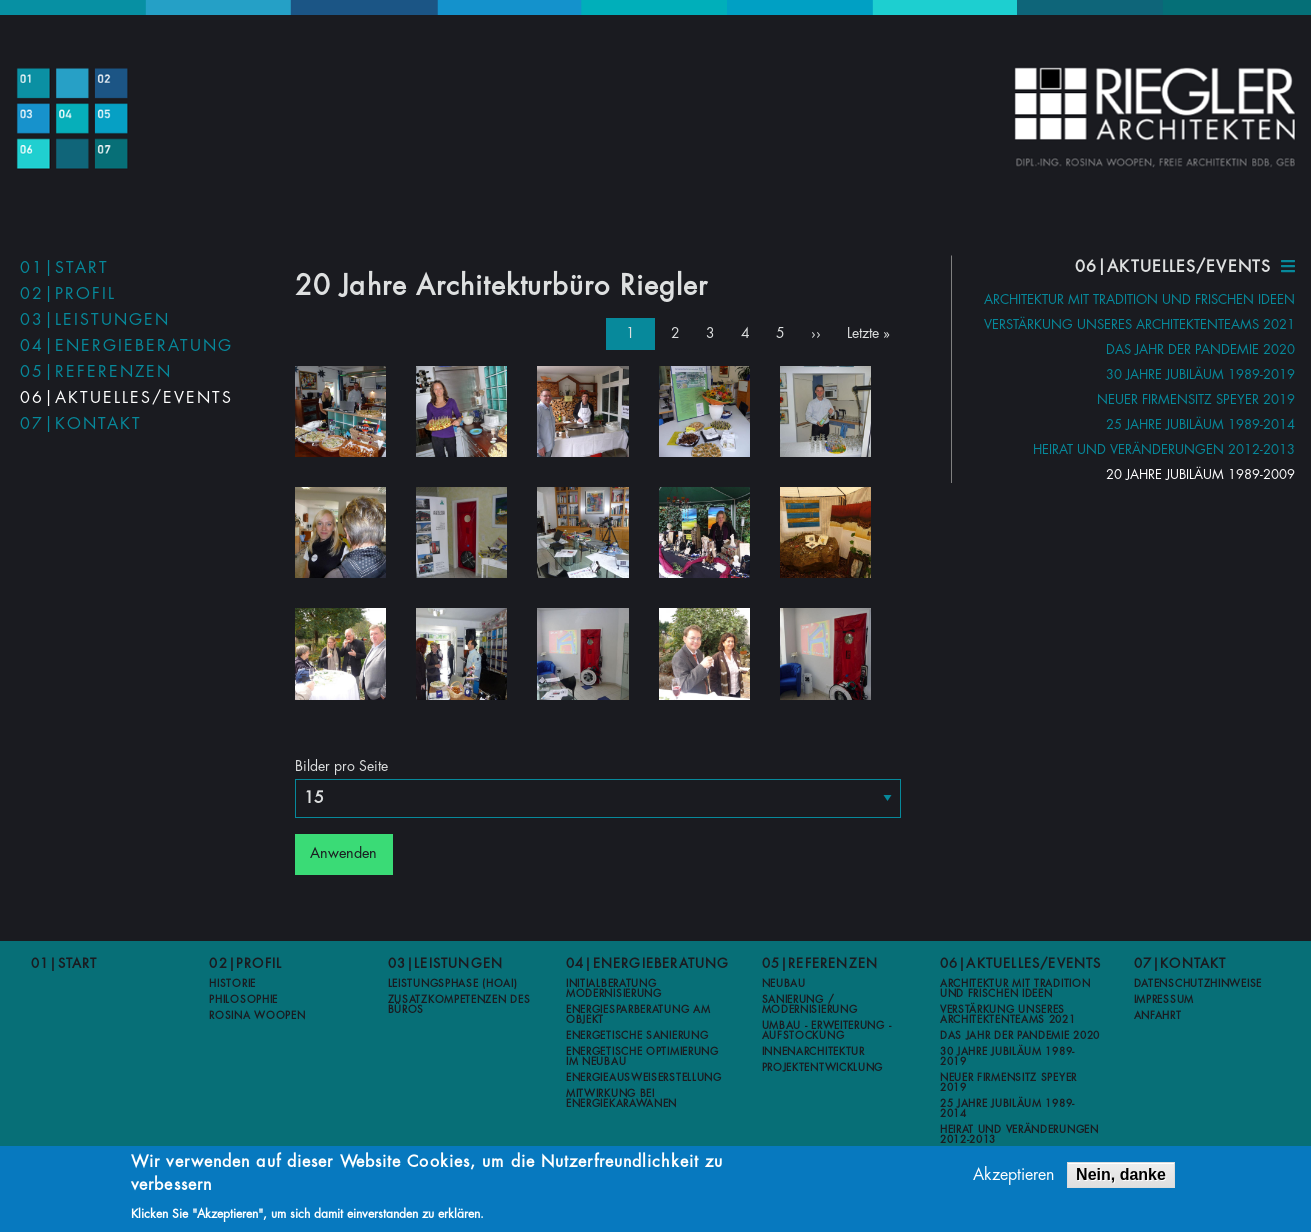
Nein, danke (1121, 1177)
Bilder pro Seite (341, 764)
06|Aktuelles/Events (126, 398)
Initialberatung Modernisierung (614, 987)
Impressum (1164, 998)
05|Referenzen (96, 372)
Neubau (784, 982)
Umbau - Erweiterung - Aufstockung (827, 1029)
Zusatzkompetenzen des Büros (459, 1003)
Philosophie (243, 998)
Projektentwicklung (823, 1066)
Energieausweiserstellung (644, 1076)
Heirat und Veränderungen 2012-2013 (1164, 449)
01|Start (64, 268)
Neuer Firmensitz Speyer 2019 (1196, 399)
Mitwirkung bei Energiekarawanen (621, 1097)
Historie (232, 982)
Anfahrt (1158, 1014)
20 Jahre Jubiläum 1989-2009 (1200, 474)
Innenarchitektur (813, 1050)
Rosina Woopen (257, 1014)
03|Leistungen (95, 320)
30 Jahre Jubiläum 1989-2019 (1200, 374)
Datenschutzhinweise (1198, 982)
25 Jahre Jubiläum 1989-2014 (1200, 424)
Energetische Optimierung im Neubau (642, 1055)
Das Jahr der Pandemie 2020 (1200, 349)
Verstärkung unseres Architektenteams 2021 (1139, 324)
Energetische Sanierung (637, 1034)
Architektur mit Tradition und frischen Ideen (1139, 299)
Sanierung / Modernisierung (810, 1003)
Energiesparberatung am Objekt (638, 1013)
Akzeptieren (1013, 1178)
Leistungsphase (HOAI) (453, 982)
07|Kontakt (81, 424)
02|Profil (68, 294)
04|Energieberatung (126, 346)
